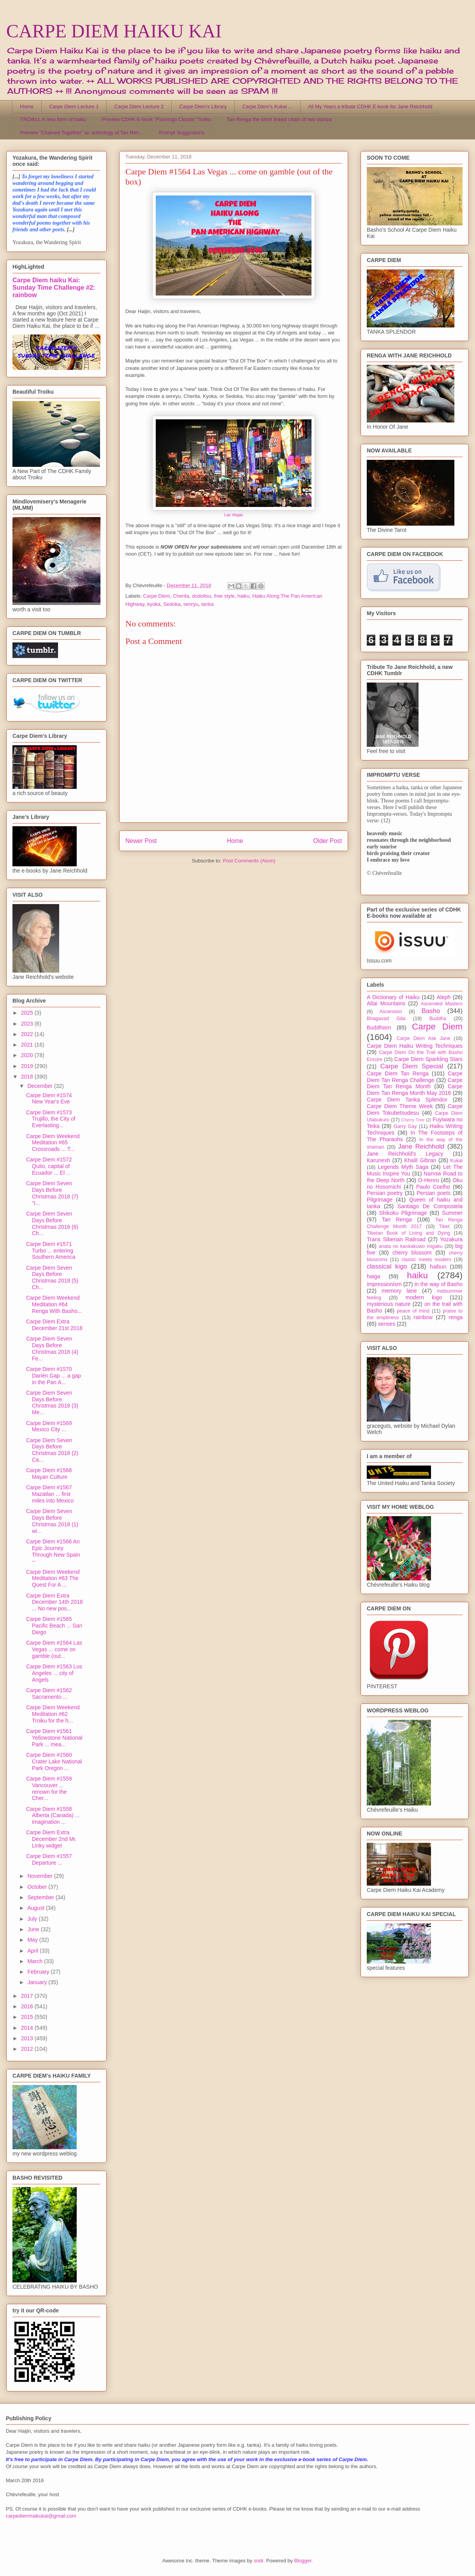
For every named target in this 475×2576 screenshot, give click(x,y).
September (41, 1897)
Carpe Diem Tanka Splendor (407, 1099)
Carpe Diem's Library (203, 106)
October (37, 1887)
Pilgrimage (379, 1200)
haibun (438, 1266)
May (33, 1940)
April (33, 1951)
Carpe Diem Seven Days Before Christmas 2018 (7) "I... (52, 1193)
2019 (28, 1066)
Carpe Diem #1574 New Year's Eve (49, 1098)
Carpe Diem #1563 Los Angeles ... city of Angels (54, 1673)
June (33, 1929)
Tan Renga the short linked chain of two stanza (279, 119)
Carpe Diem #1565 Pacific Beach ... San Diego (54, 1625)
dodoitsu (201, 596)
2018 (28, 1076)
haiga (373, 1276)
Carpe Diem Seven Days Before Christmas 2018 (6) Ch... (52, 1223)
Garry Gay (405, 1126)
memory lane (399, 1291)
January (37, 1982)
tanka (207, 604)
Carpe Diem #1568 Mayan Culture (49, 1473)
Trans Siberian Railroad (396, 1239)
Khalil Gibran (420, 1160)
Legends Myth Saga (403, 1167)
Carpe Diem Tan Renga (398, 1073)
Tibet (444, 1226)
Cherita (181, 596)
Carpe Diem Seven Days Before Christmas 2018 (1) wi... (52, 1521)
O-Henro (428, 1180)
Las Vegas (233, 515)
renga (456, 1317)
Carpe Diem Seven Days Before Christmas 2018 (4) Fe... (52, 1348)
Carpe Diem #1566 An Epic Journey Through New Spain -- (53, 1551)
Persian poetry (385, 1193)
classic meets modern (426, 1259)
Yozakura (451, 1239)
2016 (28, 2006)
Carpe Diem (156, 596)
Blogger (302, 2561)
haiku (244, 596)
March (35, 1961)
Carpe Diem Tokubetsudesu (415, 1109)
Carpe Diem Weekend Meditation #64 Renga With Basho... (54, 1304)
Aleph (444, 997)
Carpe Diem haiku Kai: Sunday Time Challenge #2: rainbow (53, 287)
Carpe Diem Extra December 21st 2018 (54, 1324)
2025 (28, 1013)
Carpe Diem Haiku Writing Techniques (415, 1046)
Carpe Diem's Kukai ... (267, 106)
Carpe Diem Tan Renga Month (415, 1083)
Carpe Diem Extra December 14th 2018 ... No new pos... (54, 1602)
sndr (259, 2561)
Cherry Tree (413, 1119)
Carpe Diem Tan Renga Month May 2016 (415, 1089)
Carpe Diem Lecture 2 (139, 106)
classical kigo (387, 1266)
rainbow (423, 1317)
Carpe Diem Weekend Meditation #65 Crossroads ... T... (52, 1143)
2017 (28, 1996)
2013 (28, 2038)
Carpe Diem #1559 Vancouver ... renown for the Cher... (49, 1788)
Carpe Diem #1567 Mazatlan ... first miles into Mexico (50, 1494)
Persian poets (433, 1193)
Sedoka (171, 604)
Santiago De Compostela (430, 1206)
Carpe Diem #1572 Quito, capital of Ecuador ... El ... (49, 1166)
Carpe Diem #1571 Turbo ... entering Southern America (50, 1250)
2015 (28, 2017)
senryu (191, 604)
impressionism (384, 1284)
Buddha (437, 1018)
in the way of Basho (439, 1284)
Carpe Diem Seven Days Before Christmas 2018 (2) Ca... (52, 1450)
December (40, 1086)
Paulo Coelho (433, 1187)
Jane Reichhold (421, 1146)
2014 (28, 2028)
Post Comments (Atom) (249, 861)
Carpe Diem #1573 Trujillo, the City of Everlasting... (51, 1119)
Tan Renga (397, 1219)
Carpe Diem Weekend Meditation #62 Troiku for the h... (52, 1714)
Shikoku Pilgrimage (403, 1213)
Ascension (391, 1011)
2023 (28, 1024)
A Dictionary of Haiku (393, 997)
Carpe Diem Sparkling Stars (428, 1059)
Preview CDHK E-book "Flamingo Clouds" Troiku (156, 119)
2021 (28, 1045)
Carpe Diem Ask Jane (423, 1038)
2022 (28, 1034)
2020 (28, 1055)
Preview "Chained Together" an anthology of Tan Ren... (82, 132)
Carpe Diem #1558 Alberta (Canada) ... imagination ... (52, 1815)
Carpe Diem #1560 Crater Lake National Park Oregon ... (54, 1761)
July (33, 1919)
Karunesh (378, 1160)
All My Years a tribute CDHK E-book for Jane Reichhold (370, 106)
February (39, 1972)
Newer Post (141, 841)
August (36, 1908)
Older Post (327, 841)
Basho (431, 1011)
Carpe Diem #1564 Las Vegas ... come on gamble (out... (54, 1649)
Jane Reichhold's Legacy (405, 1154)
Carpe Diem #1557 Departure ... (49, 1859)
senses (386, 1324)
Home (27, 106)
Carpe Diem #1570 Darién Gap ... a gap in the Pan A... (53, 1375)
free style (224, 596)
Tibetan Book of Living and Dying (408, 1233)
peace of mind (413, 1311)
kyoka (153, 604)
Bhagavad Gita (386, 1018)
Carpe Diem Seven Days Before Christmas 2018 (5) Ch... (52, 1277)
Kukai (456, 1160)
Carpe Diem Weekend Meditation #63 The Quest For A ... (52, 1578)
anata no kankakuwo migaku (410, 1246)
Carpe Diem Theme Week (400, 1106)
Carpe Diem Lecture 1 (74, 106)
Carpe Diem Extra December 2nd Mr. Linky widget (51, 1839)
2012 (28, 2049)
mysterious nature (389, 1304)
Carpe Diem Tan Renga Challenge (415, 1076)
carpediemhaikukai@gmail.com (41, 2516)
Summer (452, 1213)
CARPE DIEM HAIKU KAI (114, 31)
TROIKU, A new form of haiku (53, 119)
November (40, 1876)
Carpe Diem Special (411, 1066)
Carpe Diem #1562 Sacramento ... (49, 1693)
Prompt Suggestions (181, 132)
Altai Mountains (386, 1003)
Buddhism (379, 1027)
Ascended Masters (441, 1003)
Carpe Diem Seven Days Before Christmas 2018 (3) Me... (52, 1402)
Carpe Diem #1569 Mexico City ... (49, 1426)
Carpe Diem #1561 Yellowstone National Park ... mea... (54, 1737)
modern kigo (423, 1297)
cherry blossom (412, 1252)
